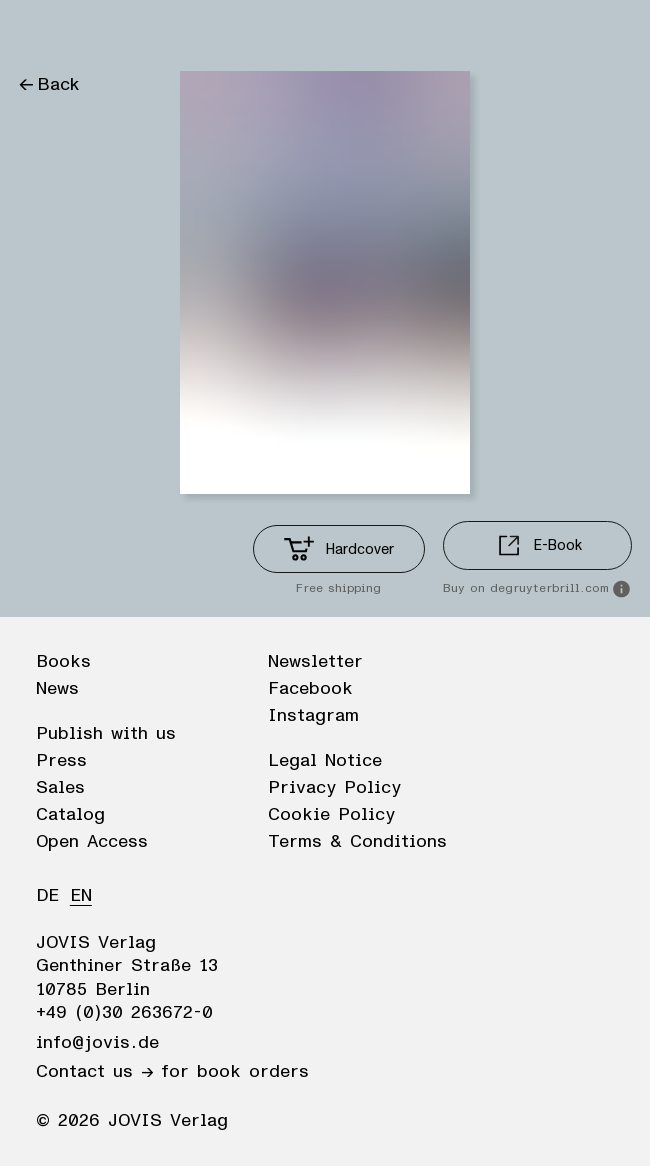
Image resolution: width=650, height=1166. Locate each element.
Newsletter (315, 662)
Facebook (310, 689)
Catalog (70, 815)
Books (63, 662)
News (57, 689)
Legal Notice (325, 761)
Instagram (313, 716)
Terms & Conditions (357, 842)
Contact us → (94, 1072)
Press (61, 761)
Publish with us (106, 734)
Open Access (92, 842)
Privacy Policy (334, 788)
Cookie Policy (331, 815)
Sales (60, 788)
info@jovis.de (97, 1043)
